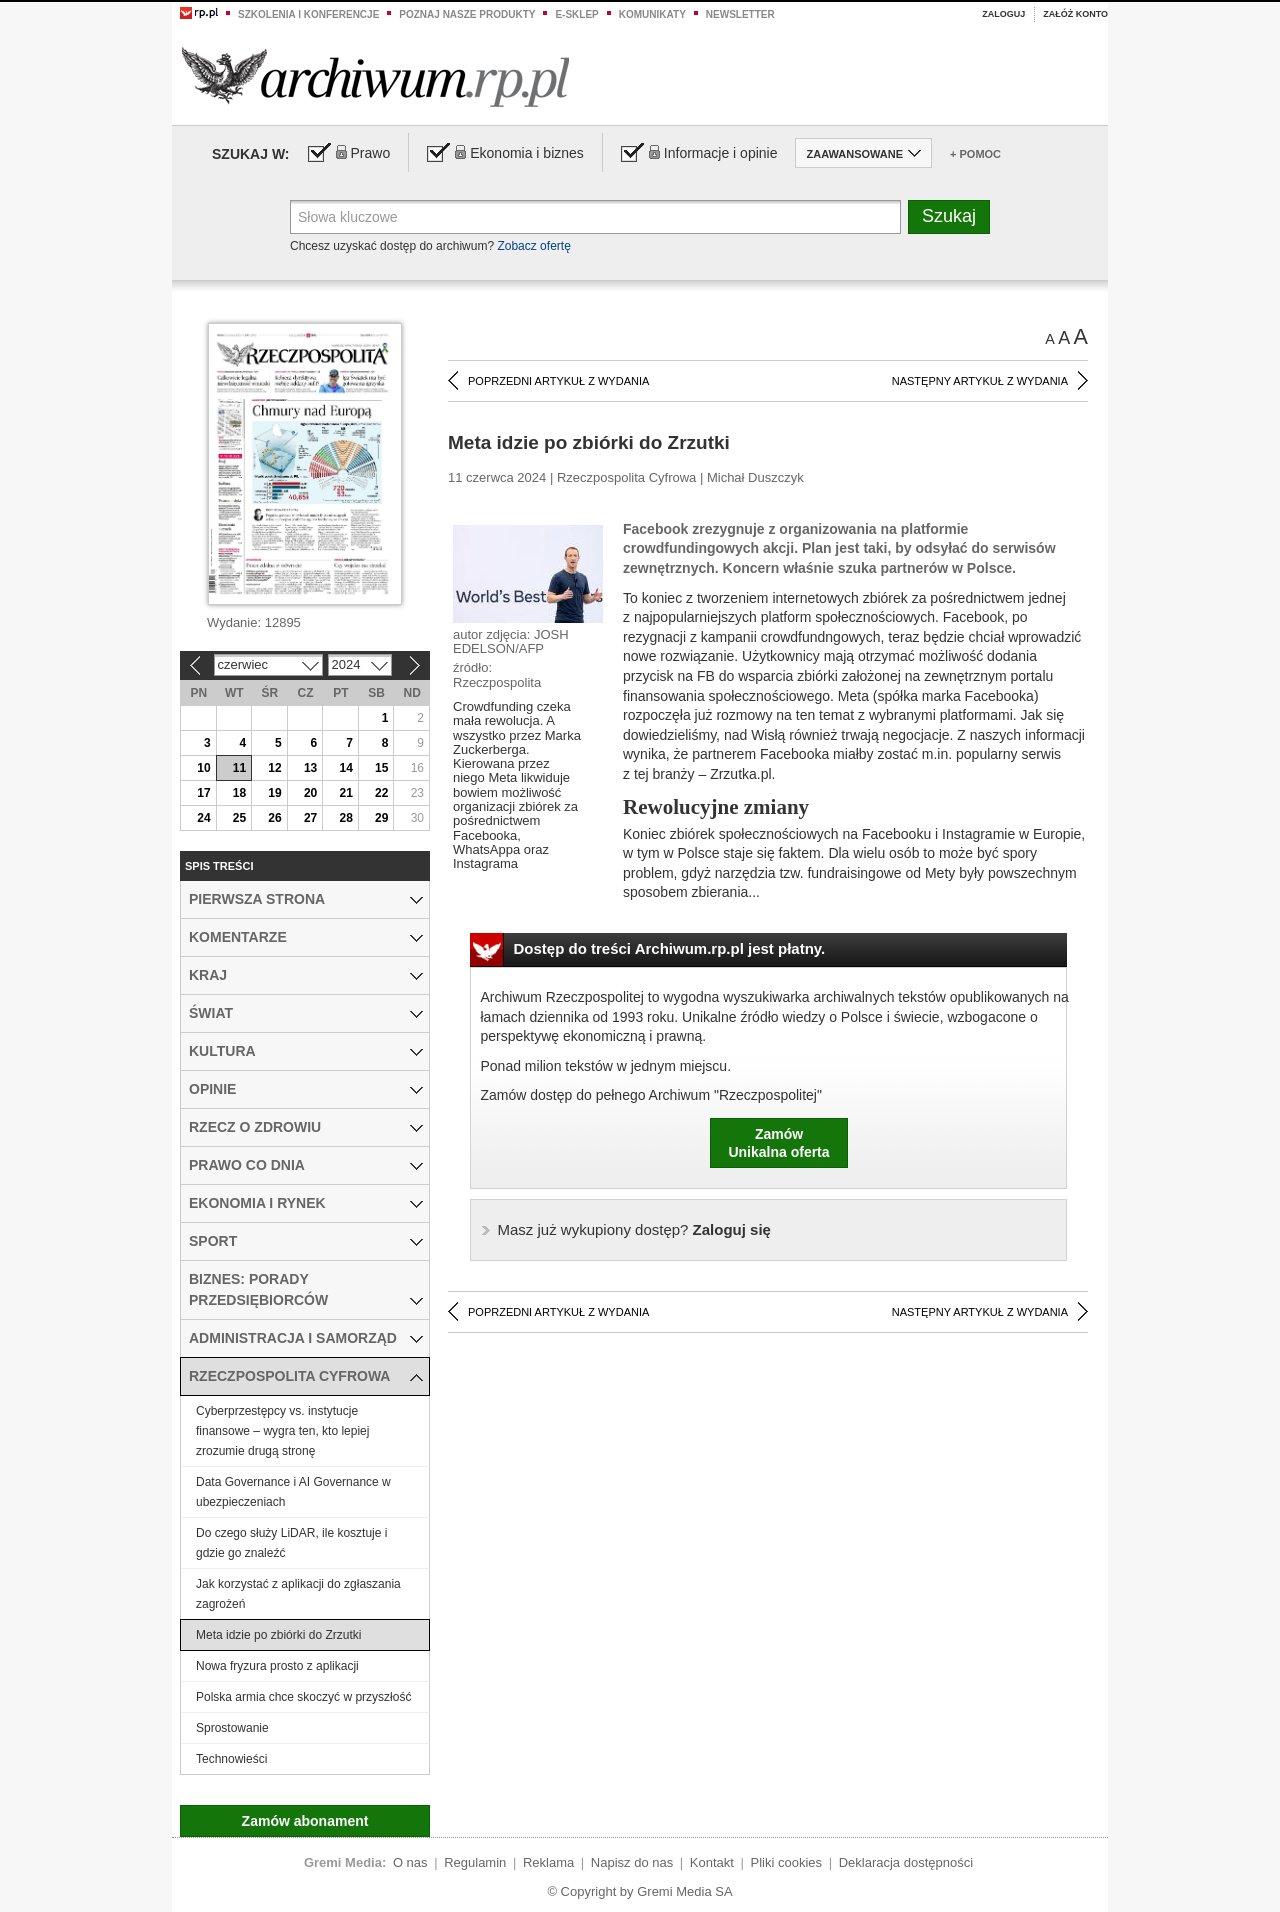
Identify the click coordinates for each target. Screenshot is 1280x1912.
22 (381, 793)
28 (345, 818)
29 (381, 818)
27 (310, 818)
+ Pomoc (975, 154)
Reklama (548, 1862)
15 (381, 768)
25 (239, 818)
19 (274, 793)
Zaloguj (1003, 14)
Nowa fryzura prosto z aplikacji (277, 1666)
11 (239, 768)
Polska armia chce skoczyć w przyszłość (303, 1697)
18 (239, 793)
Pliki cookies (787, 1862)
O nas (410, 1862)
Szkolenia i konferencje (308, 14)
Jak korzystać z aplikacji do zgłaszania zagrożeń (298, 1594)
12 (274, 768)
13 (310, 768)
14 (345, 768)
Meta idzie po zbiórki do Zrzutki (278, 1635)
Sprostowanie (232, 1728)
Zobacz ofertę (533, 246)
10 (203, 768)
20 (310, 793)
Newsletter (740, 14)
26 (274, 818)
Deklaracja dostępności (906, 1862)
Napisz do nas (632, 1862)
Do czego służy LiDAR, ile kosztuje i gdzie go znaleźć (291, 1543)
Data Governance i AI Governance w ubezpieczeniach (293, 1492)
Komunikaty (652, 14)
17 (203, 793)
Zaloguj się (634, 1229)
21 (345, 793)
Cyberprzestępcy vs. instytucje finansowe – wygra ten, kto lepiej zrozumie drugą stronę (282, 1431)
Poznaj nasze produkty (467, 14)
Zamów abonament (305, 1821)
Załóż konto (1075, 14)
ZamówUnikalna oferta (778, 1143)
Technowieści (231, 1759)
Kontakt (712, 1862)
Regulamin (475, 1862)
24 (203, 818)
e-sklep (576, 14)
